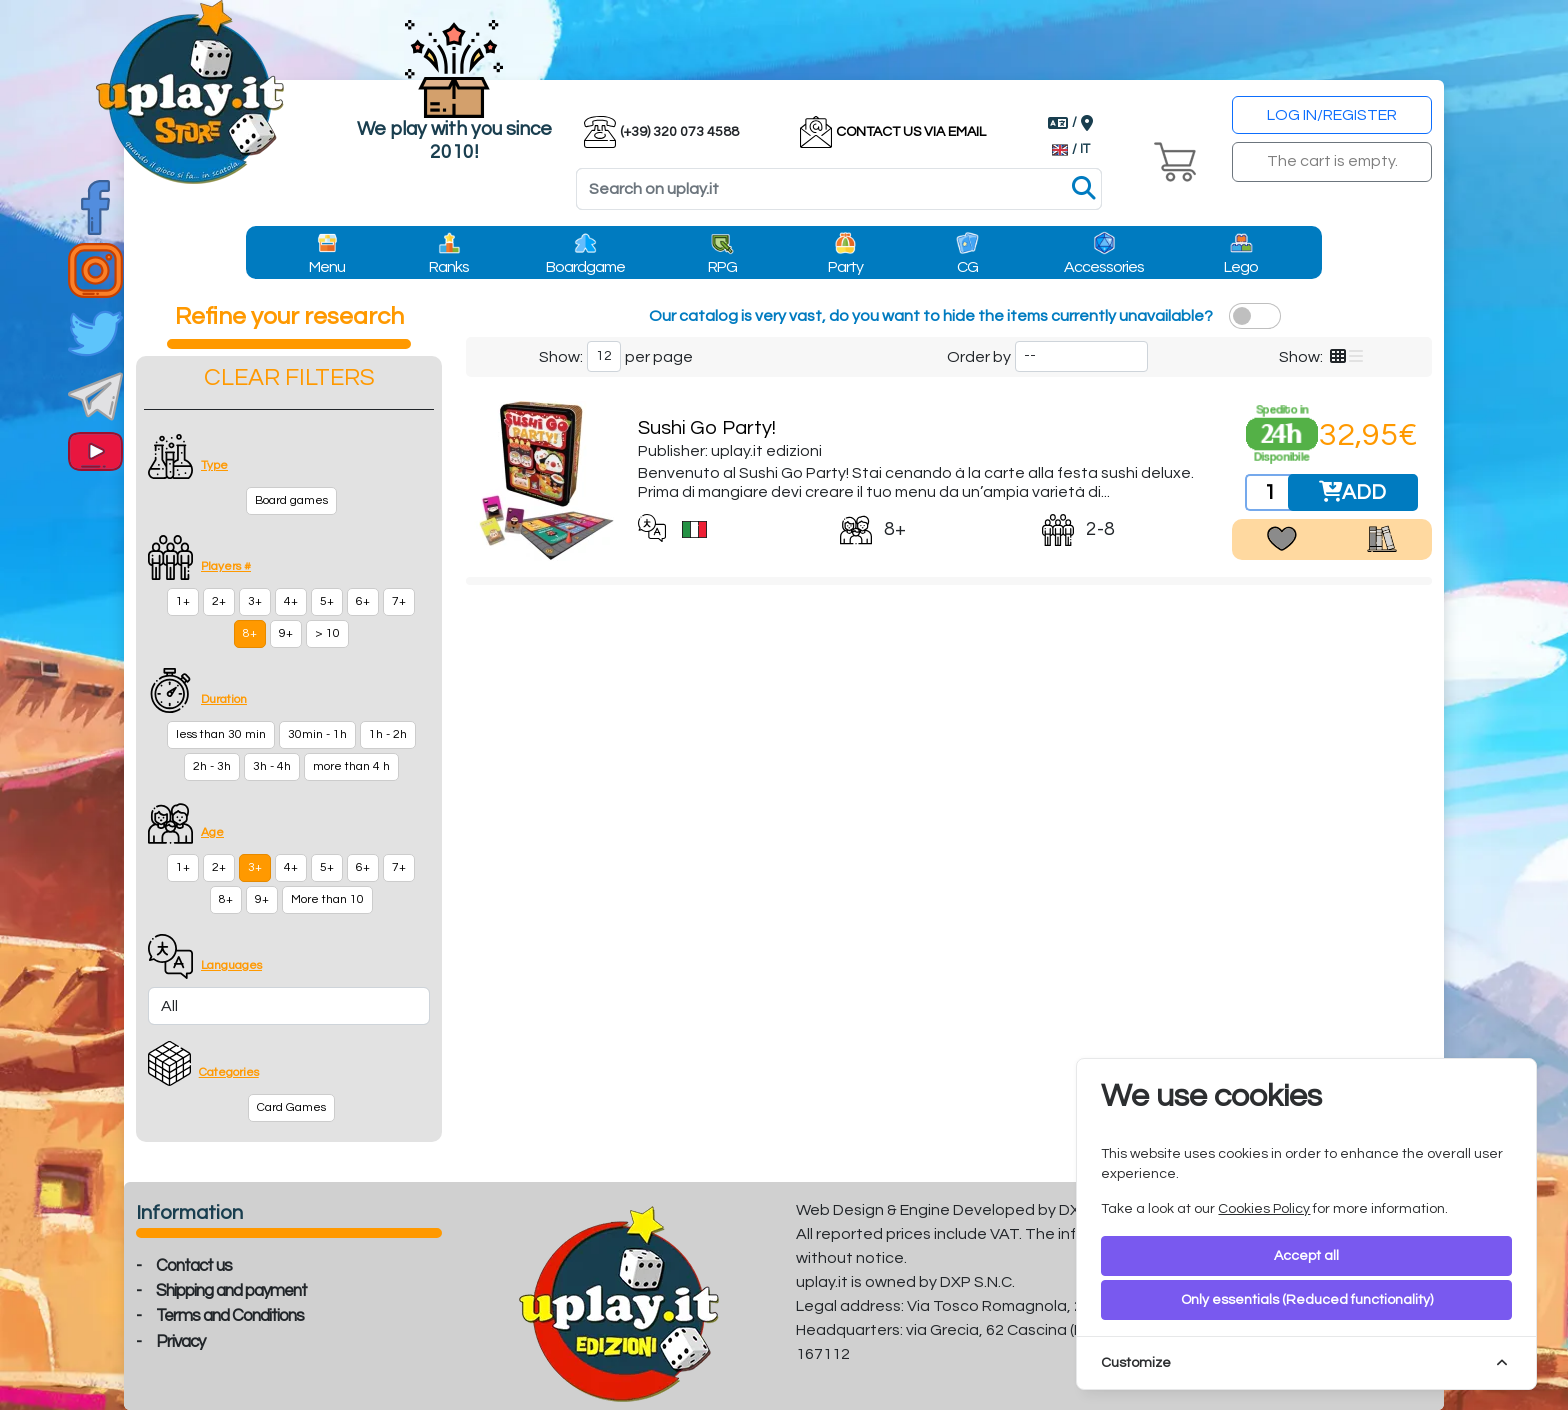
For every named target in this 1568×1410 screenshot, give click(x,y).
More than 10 (327, 899)
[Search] (839, 189)
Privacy (180, 1342)
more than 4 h (351, 766)
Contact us (194, 1266)
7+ (399, 601)
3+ (255, 601)
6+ (363, 601)
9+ (286, 633)
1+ (183, 601)
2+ (219, 601)
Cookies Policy (1264, 1209)
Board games (291, 500)
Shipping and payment (231, 1291)
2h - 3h (212, 766)
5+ (327, 601)
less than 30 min (221, 734)
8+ (250, 633)
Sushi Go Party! (707, 428)
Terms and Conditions (230, 1316)
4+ (291, 601)
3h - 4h (272, 766)
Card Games (291, 1107)
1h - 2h (388, 734)
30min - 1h (317, 734)
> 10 (327, 633)
